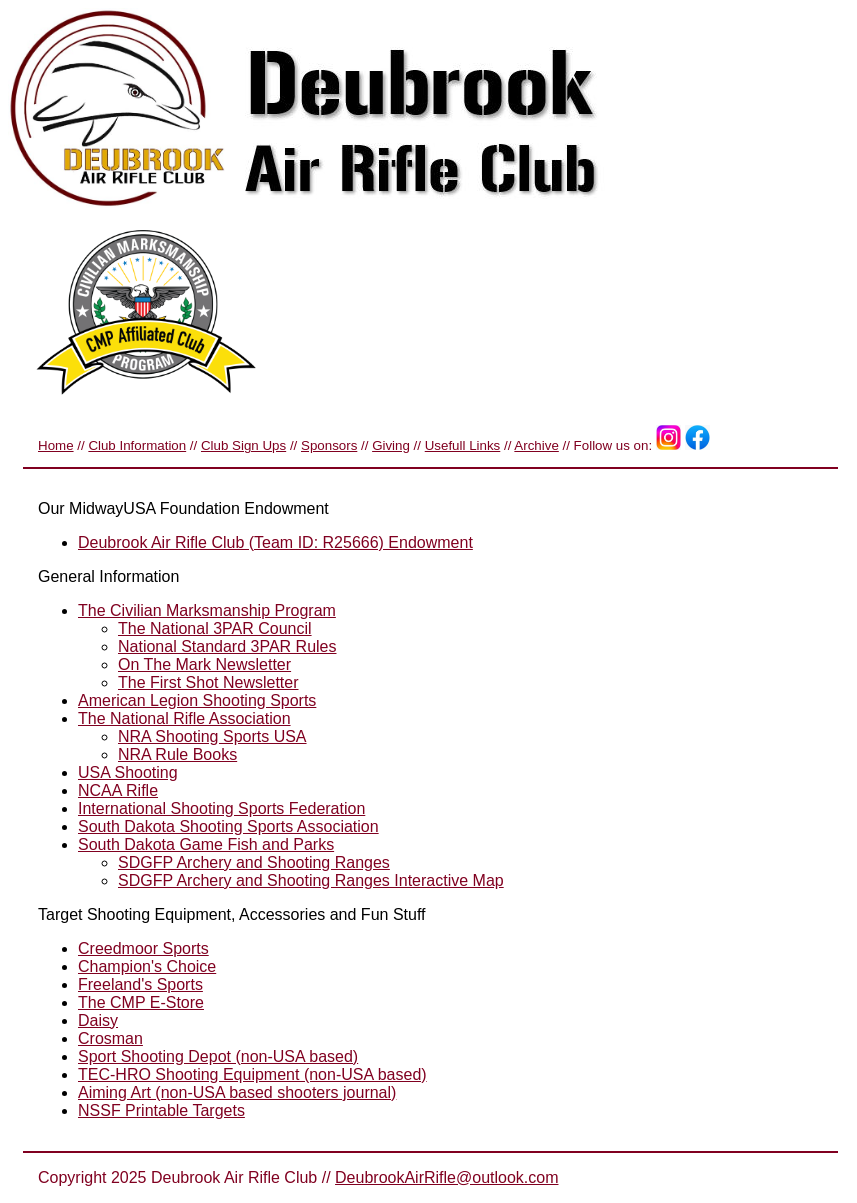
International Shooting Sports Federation (221, 808)
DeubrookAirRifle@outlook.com (446, 1177)
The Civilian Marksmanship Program (207, 610)
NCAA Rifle (118, 790)
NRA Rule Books (177, 754)
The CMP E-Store (141, 1002)
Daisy (98, 1020)
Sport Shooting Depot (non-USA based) (218, 1056)
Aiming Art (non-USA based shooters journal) (237, 1092)
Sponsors (329, 445)
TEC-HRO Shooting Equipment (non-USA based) (252, 1074)
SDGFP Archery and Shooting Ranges (254, 862)
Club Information (137, 445)
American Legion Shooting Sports (197, 700)
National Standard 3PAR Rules (227, 646)
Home (56, 445)
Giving (391, 445)
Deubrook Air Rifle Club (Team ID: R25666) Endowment (275, 542)
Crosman (110, 1038)
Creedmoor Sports (143, 948)
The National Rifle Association (184, 718)
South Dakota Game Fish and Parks (206, 844)
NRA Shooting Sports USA (212, 736)
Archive (536, 445)
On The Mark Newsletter (204, 664)
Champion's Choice (147, 966)
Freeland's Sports (140, 984)
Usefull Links (463, 445)
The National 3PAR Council (215, 628)
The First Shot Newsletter (208, 682)
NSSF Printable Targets (161, 1110)
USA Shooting (128, 772)
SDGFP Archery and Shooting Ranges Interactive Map (311, 880)
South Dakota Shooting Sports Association (228, 826)
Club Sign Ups (243, 445)
